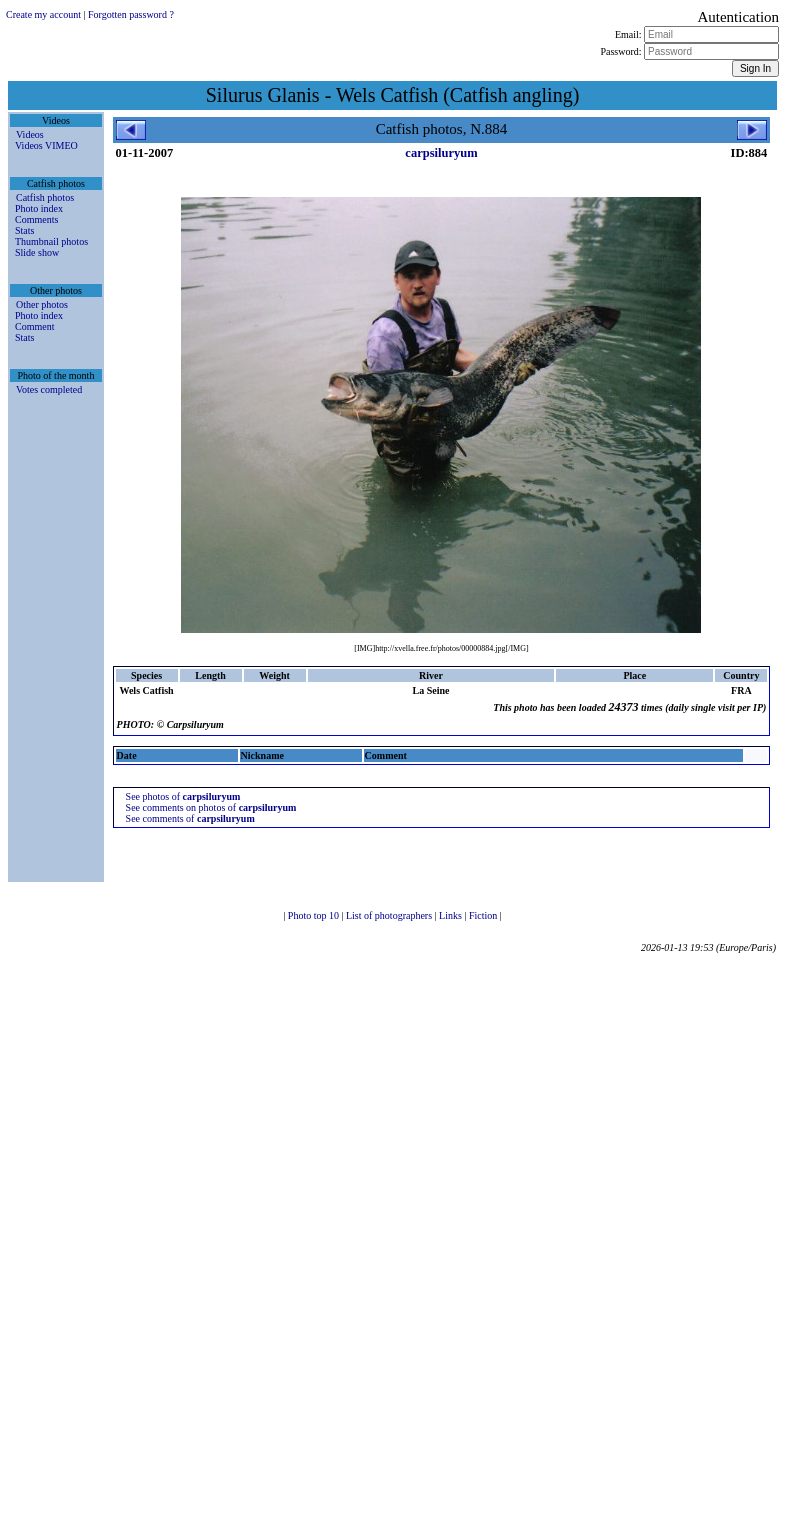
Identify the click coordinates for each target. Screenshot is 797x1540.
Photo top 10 (315, 915)
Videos (30, 134)
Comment (34, 326)
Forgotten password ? (131, 14)
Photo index (39, 208)
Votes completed (49, 389)
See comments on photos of (211, 807)
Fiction (484, 915)
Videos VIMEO (46, 145)
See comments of (190, 818)
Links (451, 915)
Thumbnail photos (51, 241)
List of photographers (390, 915)
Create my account (43, 14)
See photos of (183, 796)
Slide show (37, 252)
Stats (24, 230)
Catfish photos (45, 197)
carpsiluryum (441, 153)
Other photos (42, 304)
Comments (36, 219)
